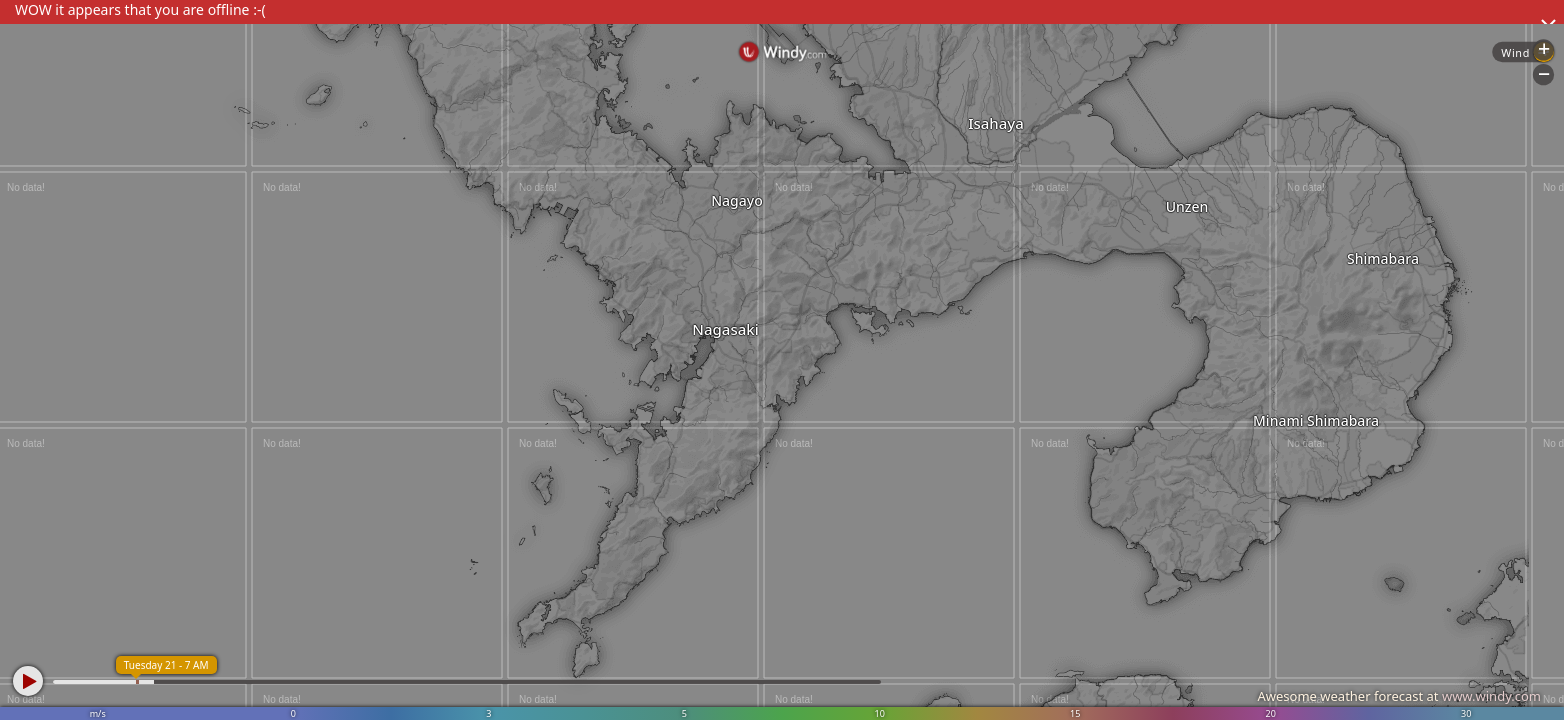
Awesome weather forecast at (1399, 696)
